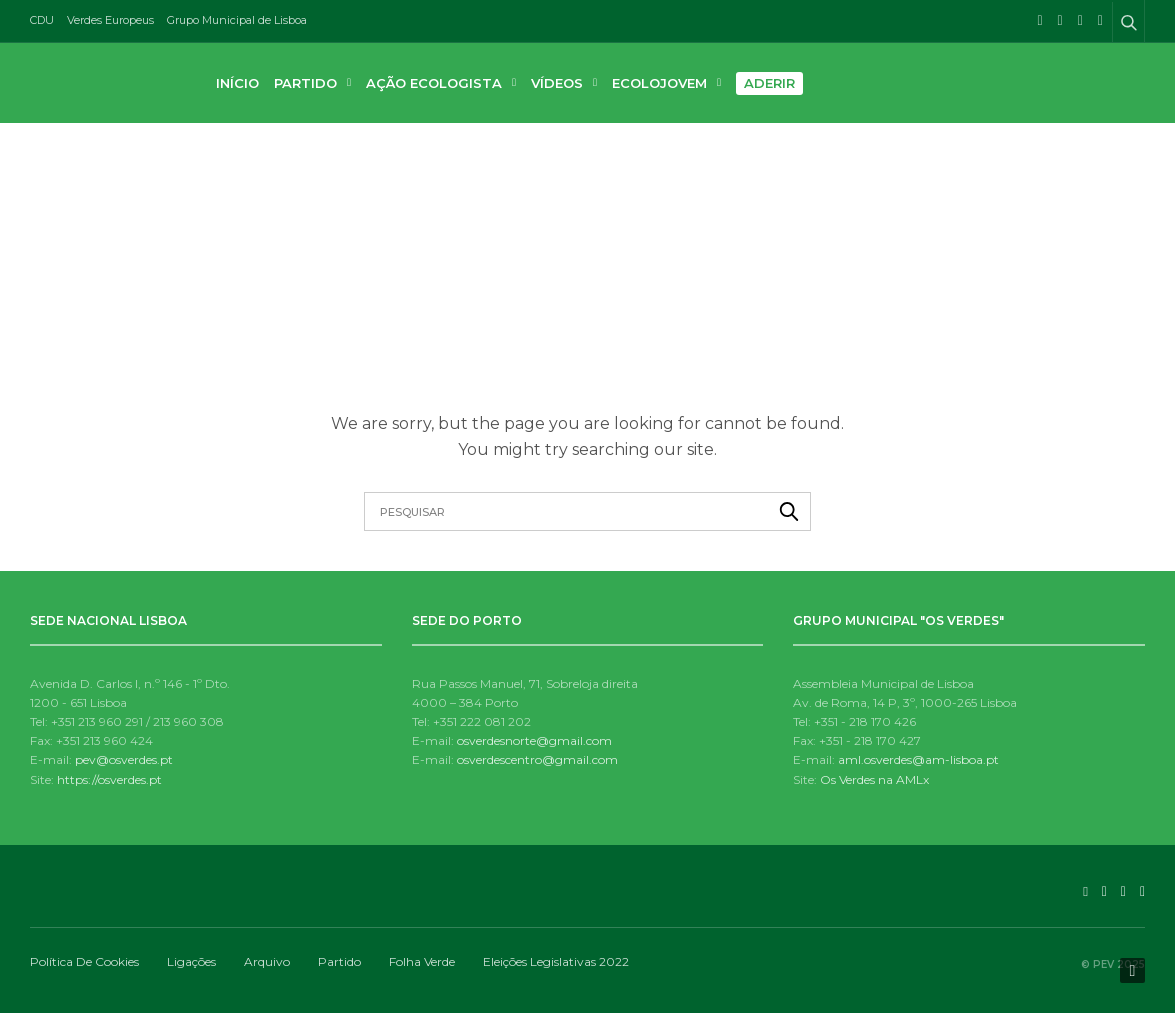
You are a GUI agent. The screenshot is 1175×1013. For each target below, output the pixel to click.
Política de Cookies (84, 961)
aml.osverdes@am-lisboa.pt (918, 759)
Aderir (769, 83)
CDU (42, 20)
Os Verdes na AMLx (874, 779)
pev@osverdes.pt (124, 759)
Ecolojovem (659, 83)
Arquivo (267, 961)
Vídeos (557, 83)
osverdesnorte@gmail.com (534, 740)
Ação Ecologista (434, 83)
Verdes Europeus (110, 20)
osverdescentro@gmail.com (537, 759)
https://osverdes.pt (109, 779)
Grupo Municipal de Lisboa (237, 20)
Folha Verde (422, 961)
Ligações (191, 961)
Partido (305, 83)
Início (237, 83)
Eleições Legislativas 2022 (556, 961)
